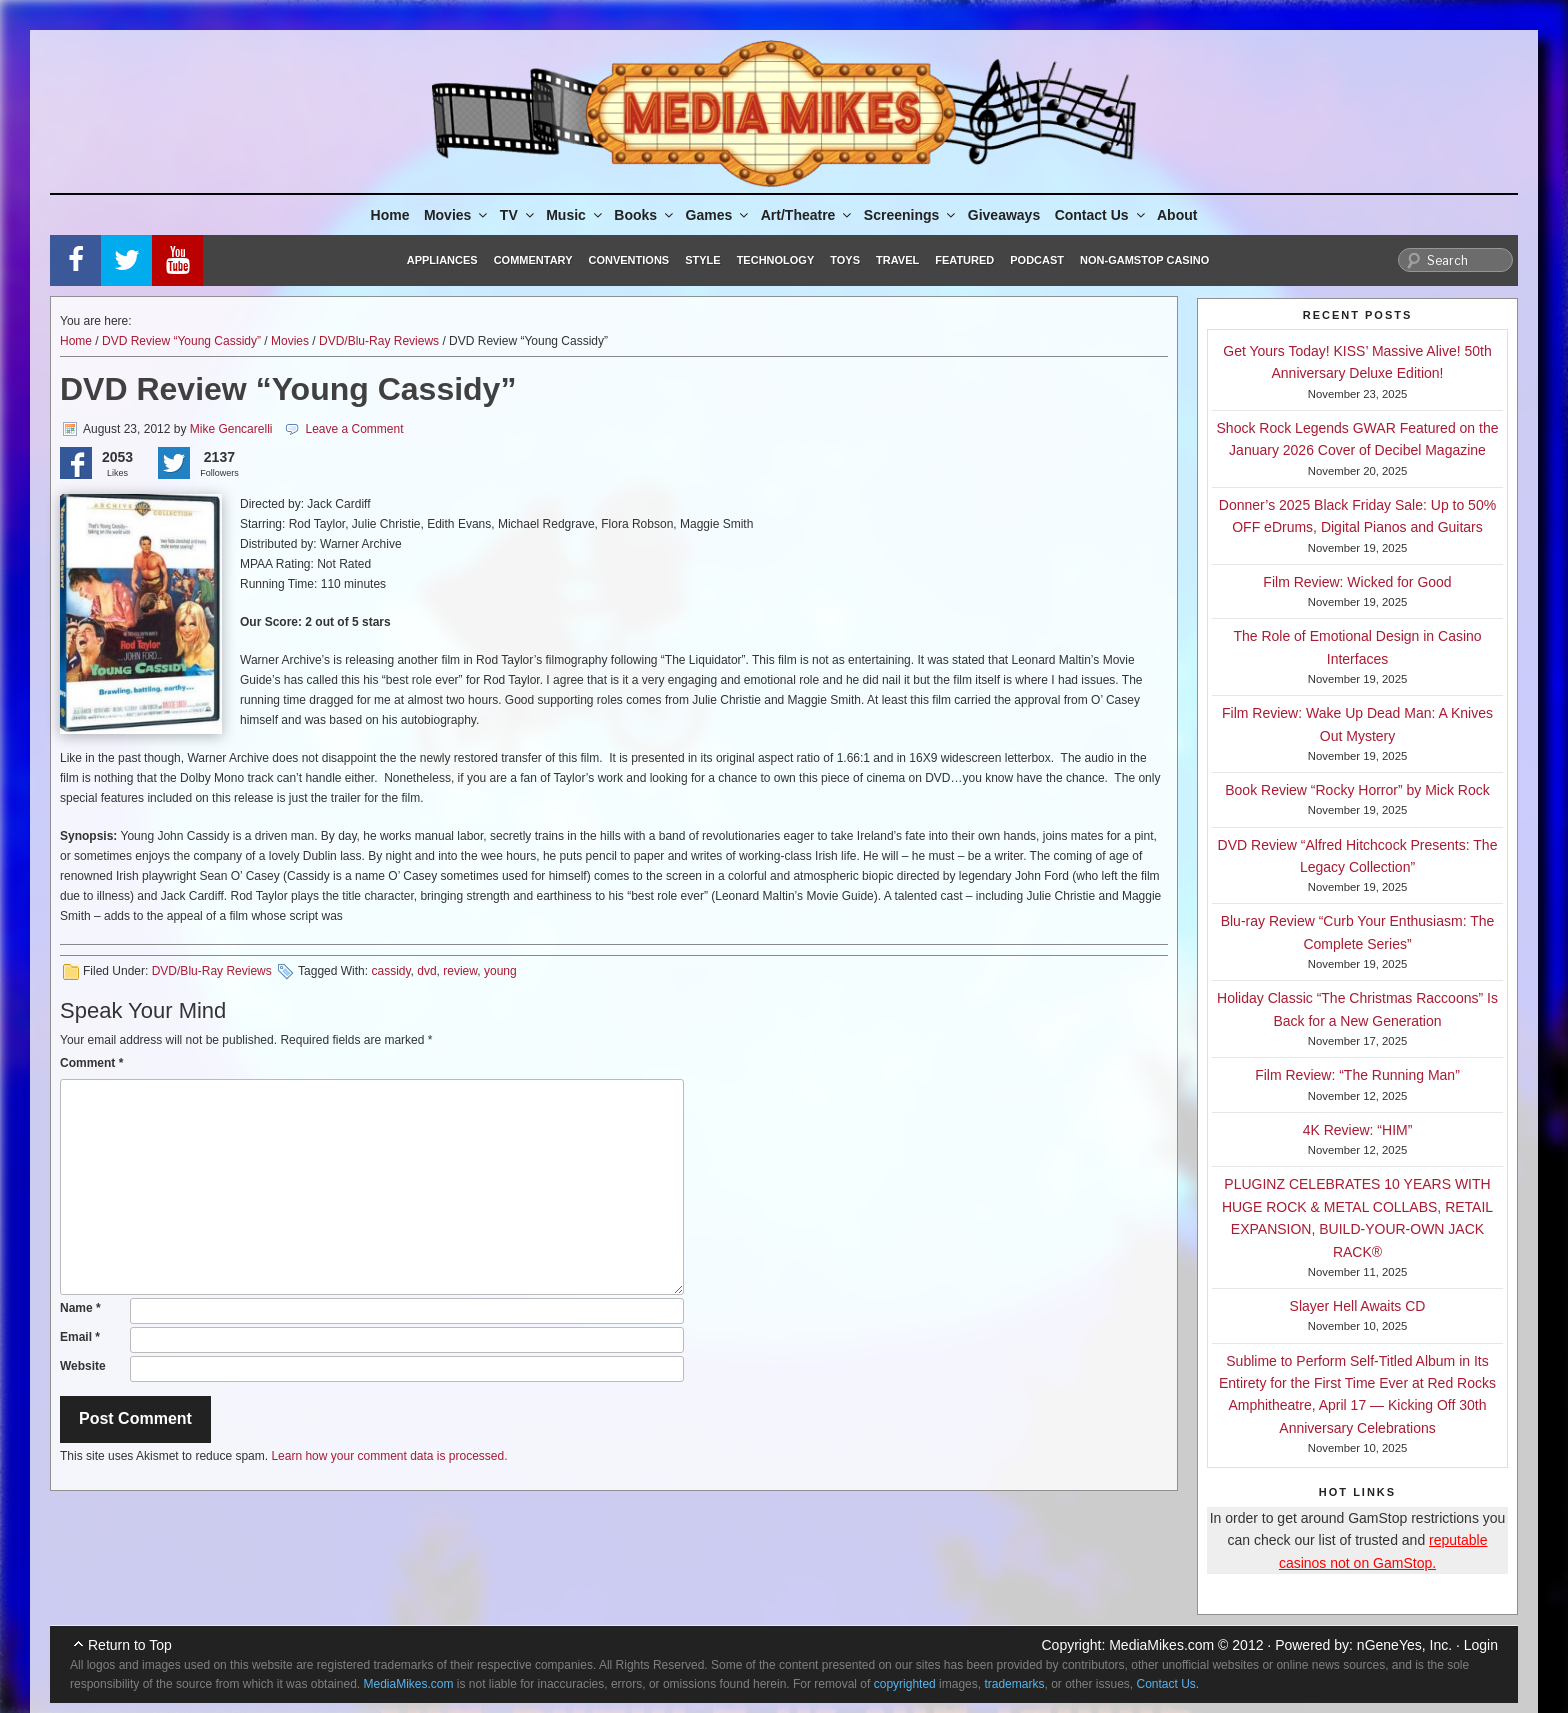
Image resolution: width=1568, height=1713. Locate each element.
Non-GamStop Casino (1144, 260)
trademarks (1014, 1684)
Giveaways (1004, 215)
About (1177, 215)
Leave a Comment (354, 429)
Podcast (1037, 260)
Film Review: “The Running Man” (1357, 1075)
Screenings (911, 215)
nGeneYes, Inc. (1404, 1645)
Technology (776, 260)
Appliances (442, 260)
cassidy (390, 971)
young (500, 971)
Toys (845, 260)
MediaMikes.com (1161, 1645)
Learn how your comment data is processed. (389, 1456)
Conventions (628, 260)
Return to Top (130, 1645)
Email (80, 1337)
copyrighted (905, 1684)
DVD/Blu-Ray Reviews (379, 341)
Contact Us (1101, 215)
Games (719, 215)
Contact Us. (1168, 1684)
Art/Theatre (808, 215)
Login (1481, 1645)
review (460, 971)
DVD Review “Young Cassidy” (181, 341)
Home (390, 215)
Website (83, 1366)
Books (645, 215)
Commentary (533, 260)
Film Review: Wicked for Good (1357, 582)
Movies (457, 215)
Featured (964, 260)
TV (518, 215)
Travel (897, 260)
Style (702, 260)
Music (575, 215)
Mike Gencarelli (231, 429)
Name (80, 1308)
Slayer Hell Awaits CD (1358, 1306)
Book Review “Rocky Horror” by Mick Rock (1357, 790)
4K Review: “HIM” (1358, 1130)
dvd (426, 971)
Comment (91, 1063)
